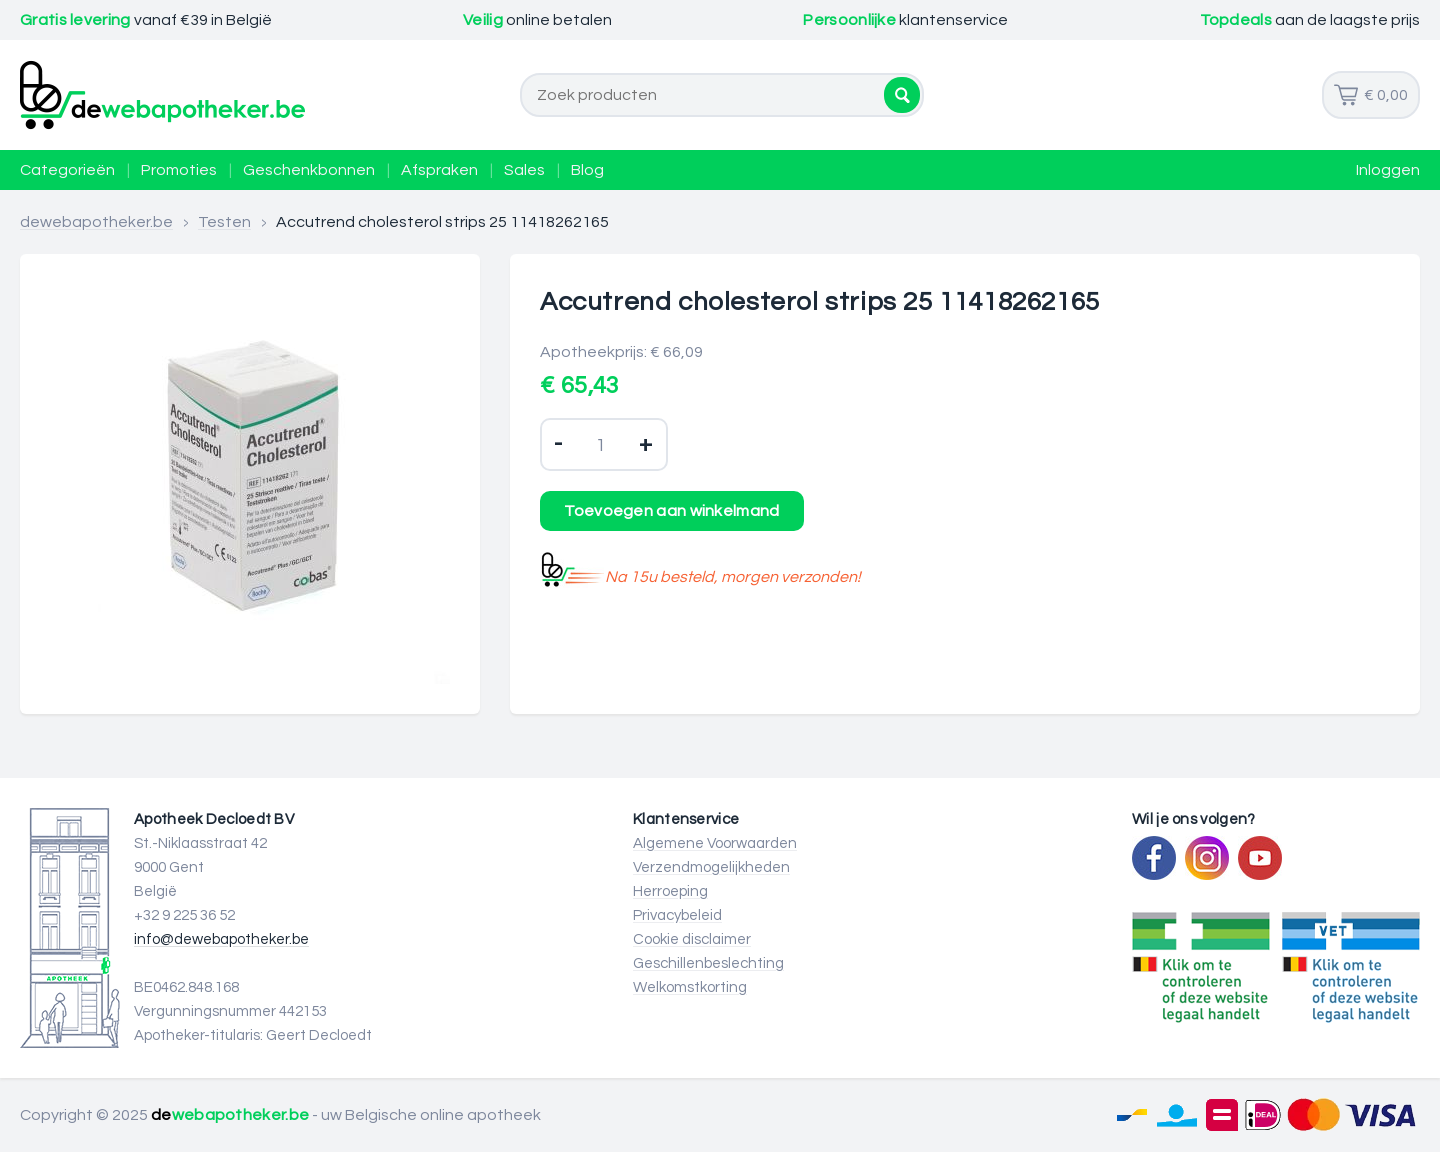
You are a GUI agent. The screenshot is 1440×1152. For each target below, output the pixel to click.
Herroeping (670, 891)
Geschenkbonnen (309, 170)
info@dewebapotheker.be (221, 939)
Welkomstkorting (690, 987)
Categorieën (67, 170)
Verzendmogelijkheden (711, 867)
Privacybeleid (677, 915)
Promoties (179, 170)
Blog (587, 170)
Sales (524, 170)
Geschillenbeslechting (708, 963)
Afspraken (439, 170)
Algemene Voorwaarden (715, 843)
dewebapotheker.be (96, 222)
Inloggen (1388, 170)
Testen (224, 222)
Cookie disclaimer (692, 939)
